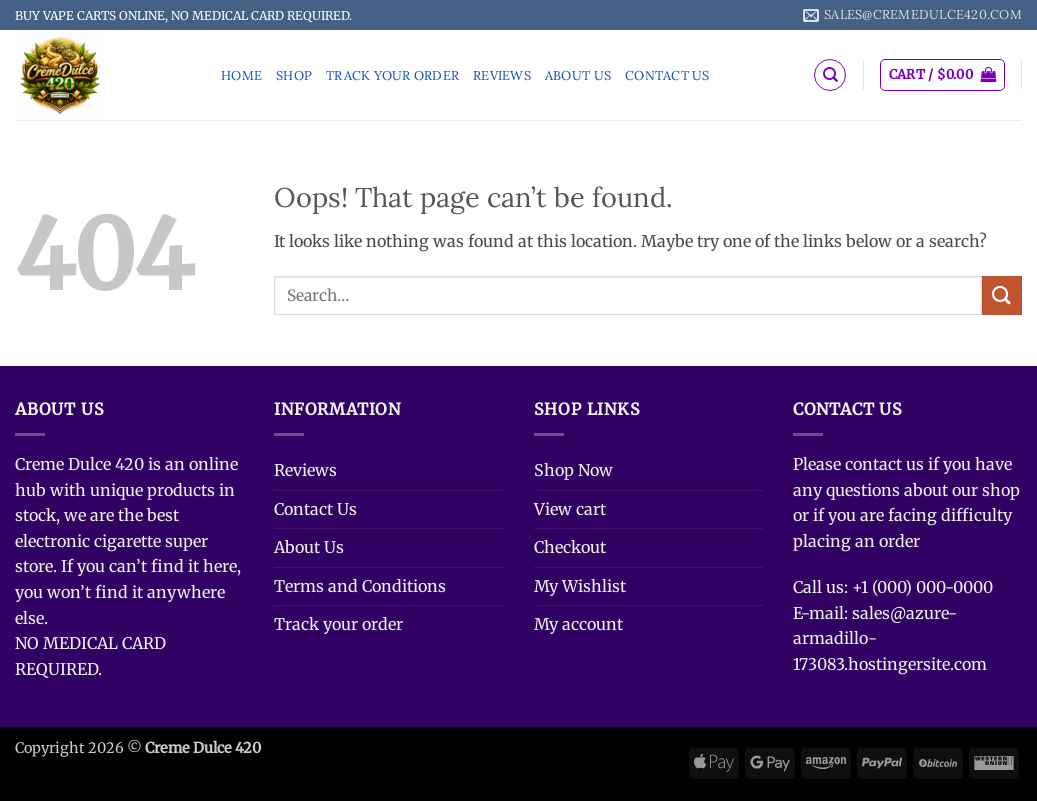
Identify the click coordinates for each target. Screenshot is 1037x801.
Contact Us (667, 75)
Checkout (570, 547)
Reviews (502, 75)
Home (241, 75)
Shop (294, 75)
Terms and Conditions (360, 586)
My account (578, 624)
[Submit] (1002, 295)
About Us (578, 75)
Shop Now (573, 470)
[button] (942, 75)
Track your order (392, 75)
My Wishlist (580, 586)
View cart (570, 509)
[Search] (830, 75)
